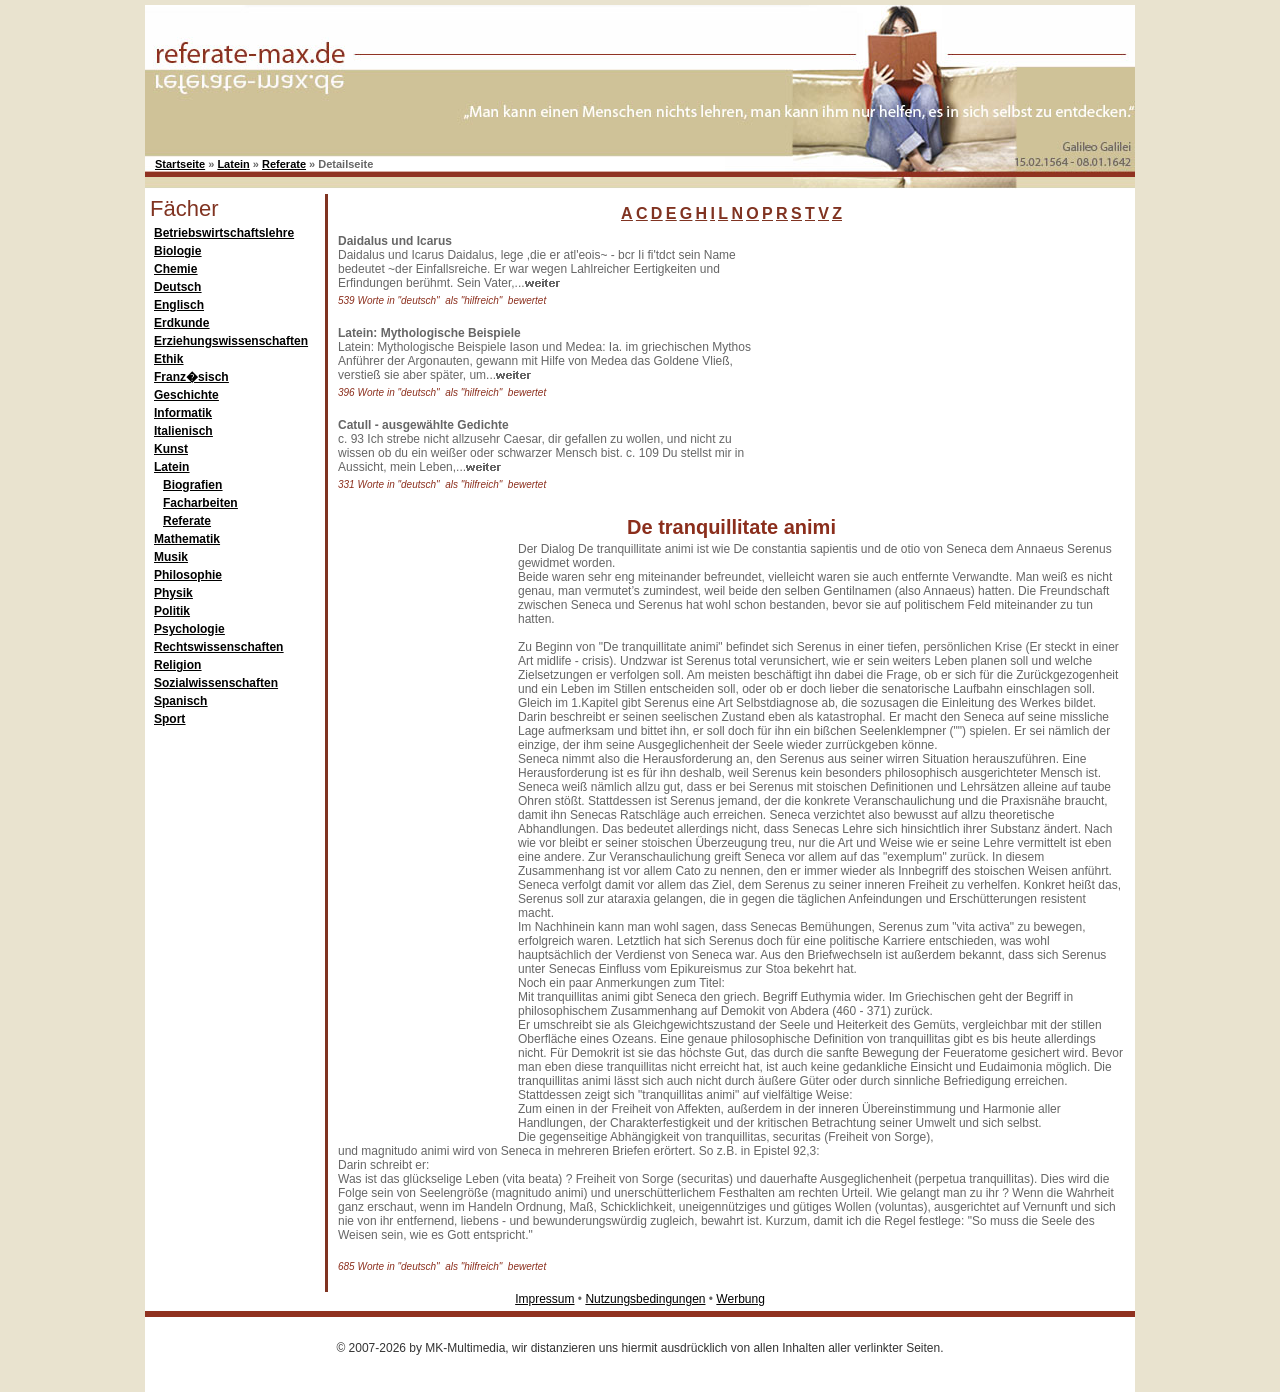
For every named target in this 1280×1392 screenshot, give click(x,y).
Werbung (740, 1299)
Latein (233, 164)
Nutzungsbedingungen (645, 1299)
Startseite (180, 164)
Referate (284, 164)
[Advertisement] (925, 359)
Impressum (544, 1299)
